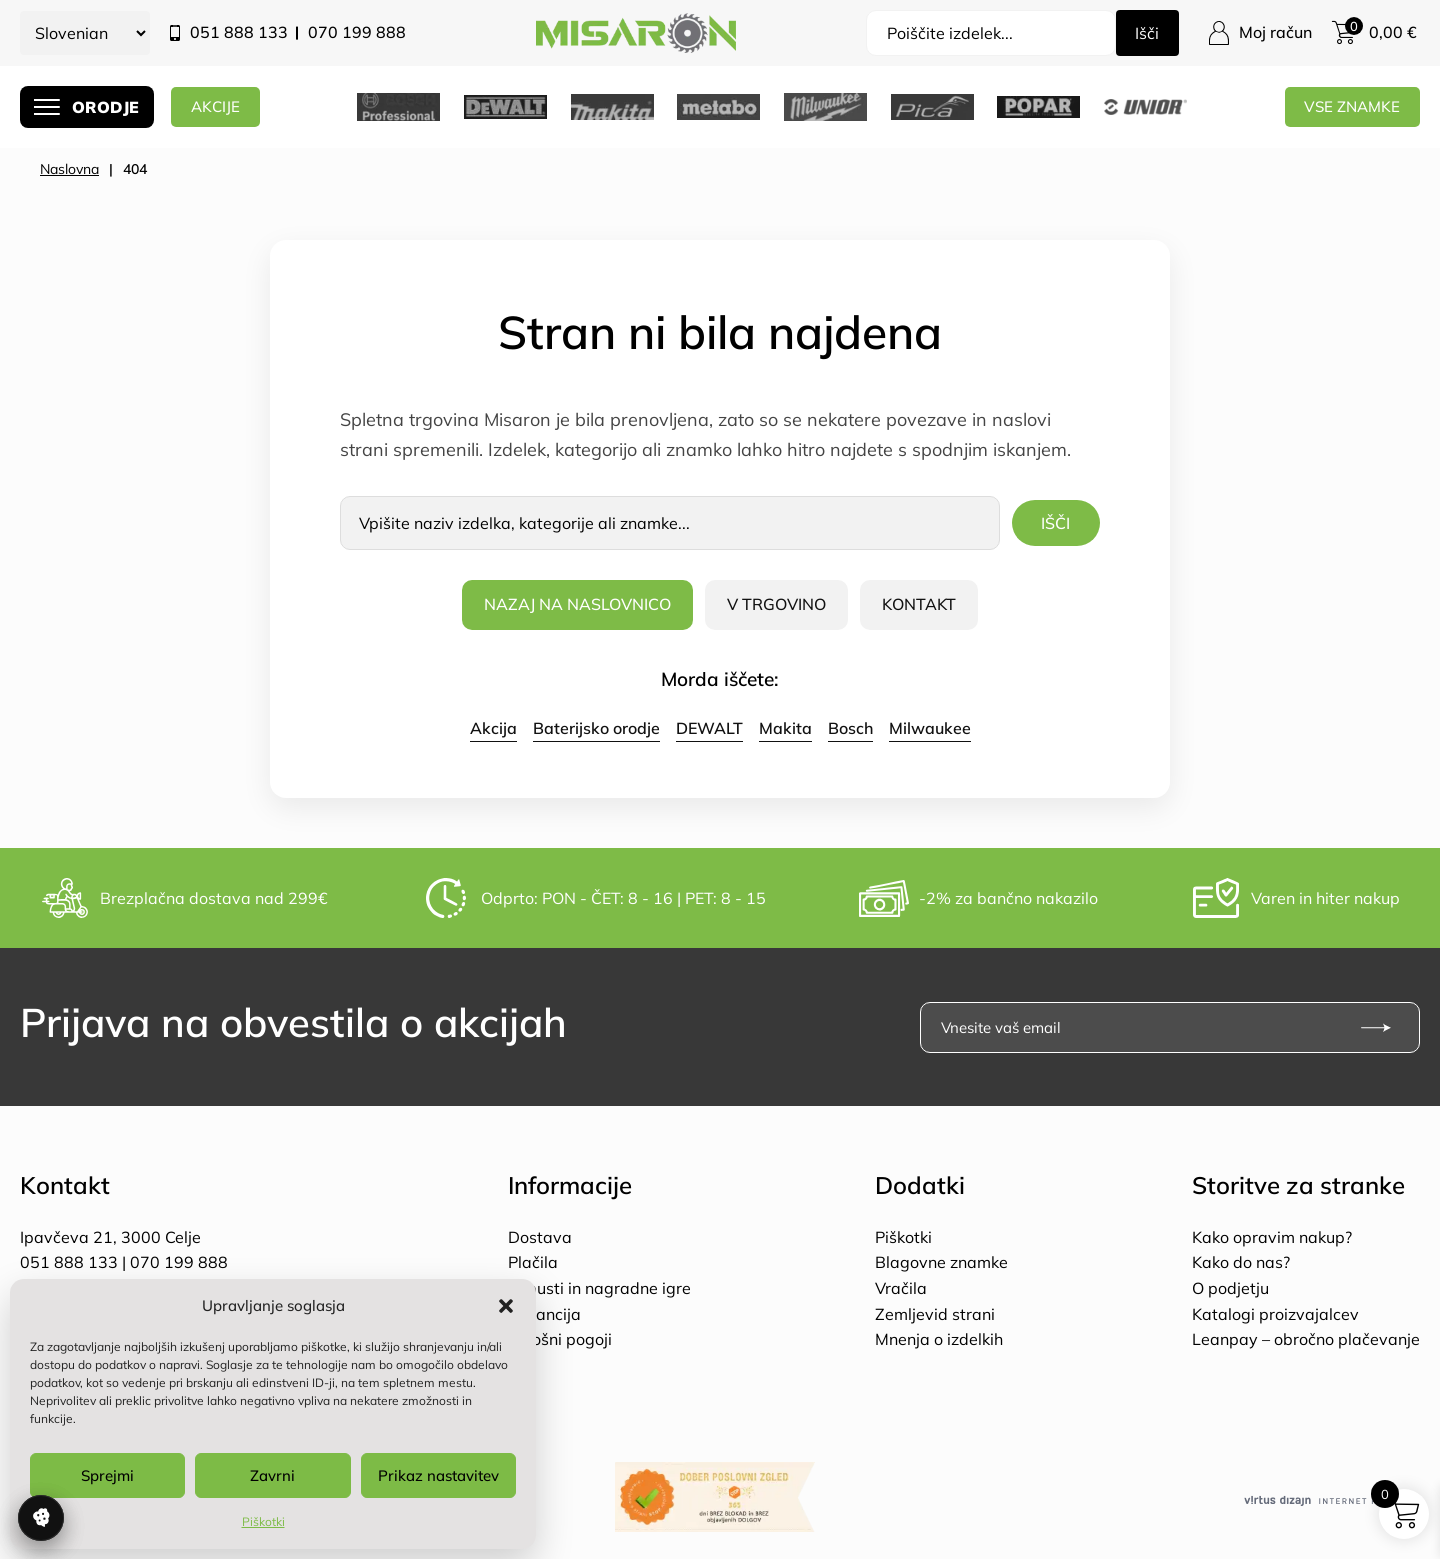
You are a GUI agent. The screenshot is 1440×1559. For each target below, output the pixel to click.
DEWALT (709, 728)
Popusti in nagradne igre (599, 1288)
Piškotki (263, 1521)
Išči (1147, 33)
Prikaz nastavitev (438, 1475)
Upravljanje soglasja (41, 1518)
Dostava (540, 1237)
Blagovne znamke (941, 1262)
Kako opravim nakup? (1272, 1237)
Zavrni (272, 1475)
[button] (506, 1306)
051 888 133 (239, 32)
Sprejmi (107, 1475)
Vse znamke (1352, 106)
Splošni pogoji (560, 1339)
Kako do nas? (1241, 1262)
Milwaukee (930, 728)
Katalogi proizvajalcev (1275, 1314)
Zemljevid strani (935, 1314)
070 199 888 (357, 32)
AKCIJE (218, 106)
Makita (785, 728)
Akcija (493, 728)
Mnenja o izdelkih (939, 1339)
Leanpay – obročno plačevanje (1306, 1339)
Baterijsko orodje (596, 728)
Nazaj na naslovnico (577, 604)
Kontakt (919, 604)
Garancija (544, 1314)
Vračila (901, 1288)
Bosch (850, 728)
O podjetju (1230, 1288)
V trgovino (776, 604)
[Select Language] (85, 33)
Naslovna (69, 169)
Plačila (533, 1262)
